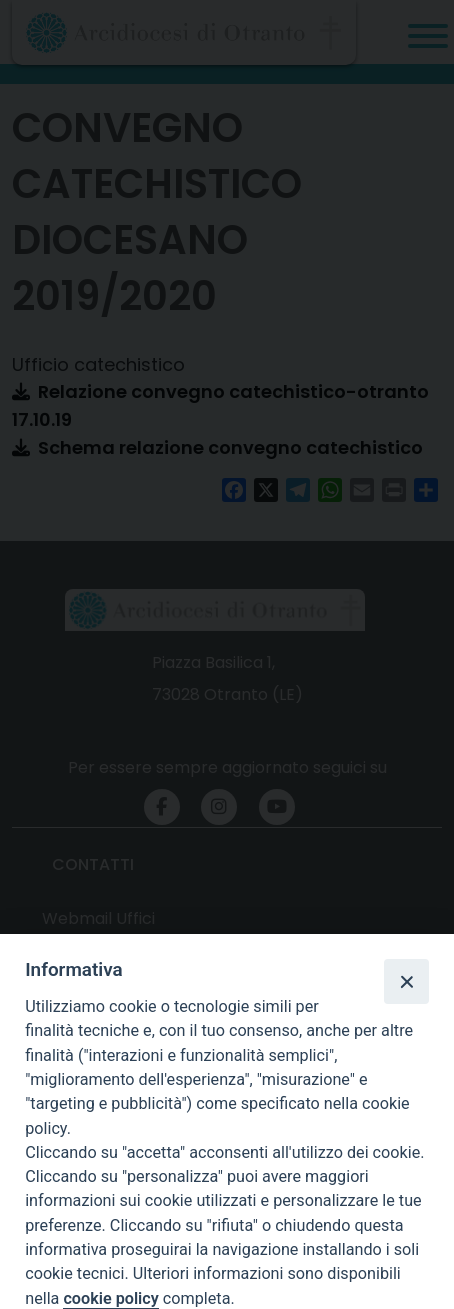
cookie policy (110, 1298)
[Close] (406, 981)
